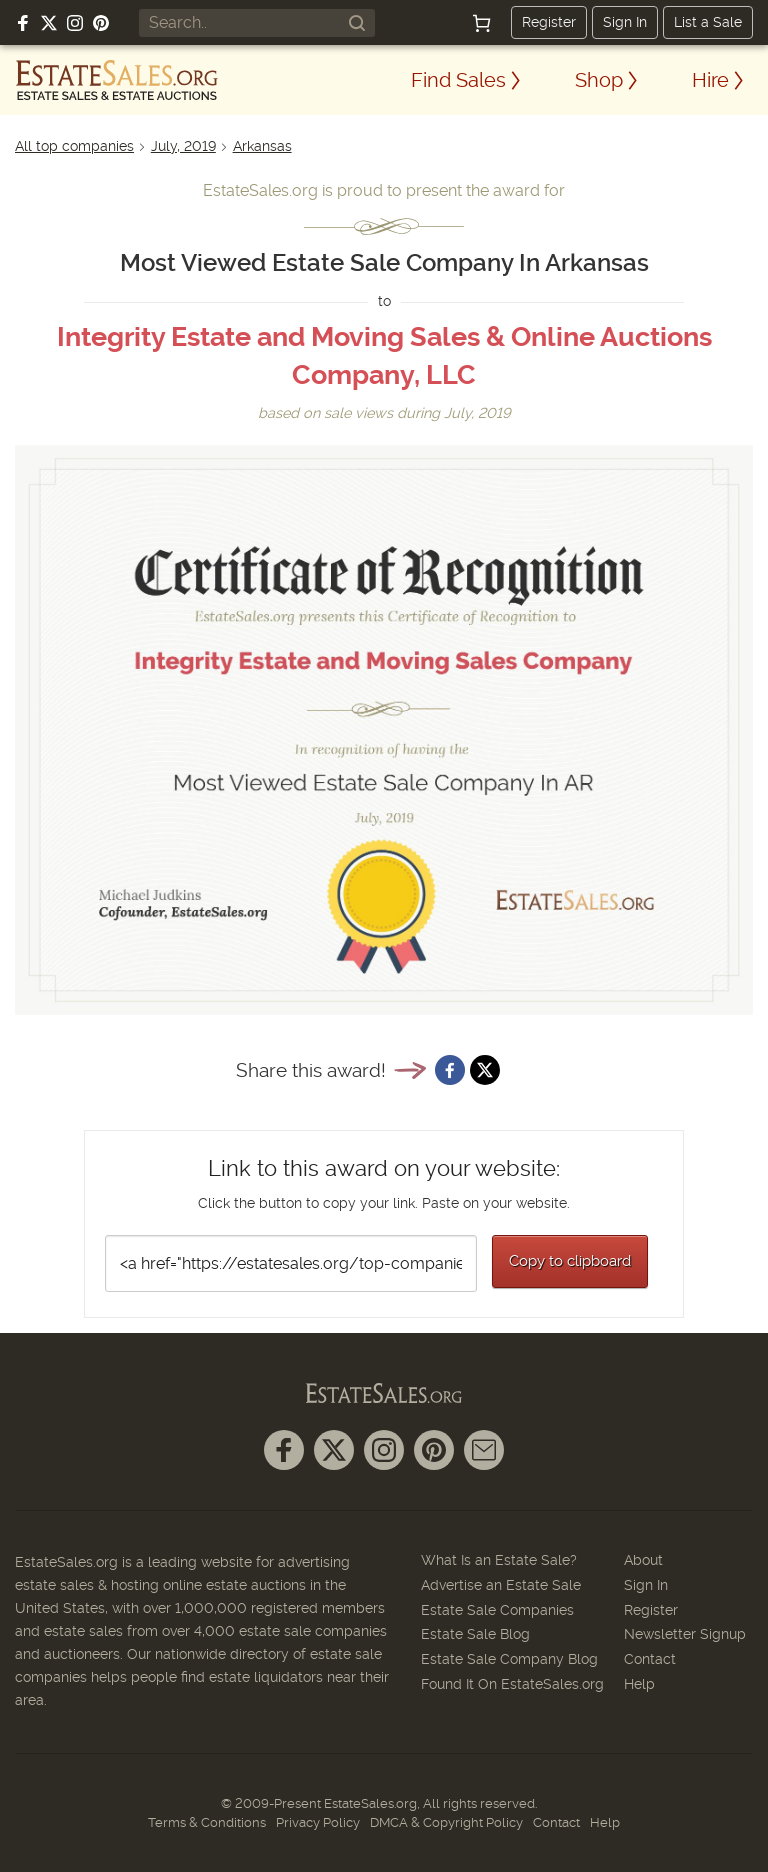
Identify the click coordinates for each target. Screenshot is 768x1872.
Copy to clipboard (570, 1261)
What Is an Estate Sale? (499, 1560)
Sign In (625, 22)
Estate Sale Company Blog (509, 1659)
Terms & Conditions (207, 1822)
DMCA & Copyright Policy (446, 1822)
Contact (650, 1659)
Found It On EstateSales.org (512, 1684)
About (643, 1560)
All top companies (74, 146)
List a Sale (708, 22)
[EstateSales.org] (117, 80)
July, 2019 (183, 146)
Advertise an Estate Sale (501, 1585)
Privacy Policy (318, 1822)
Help (639, 1684)
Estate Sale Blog (475, 1634)
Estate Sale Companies (497, 1610)
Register (549, 22)
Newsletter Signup (685, 1634)
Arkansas (262, 146)
